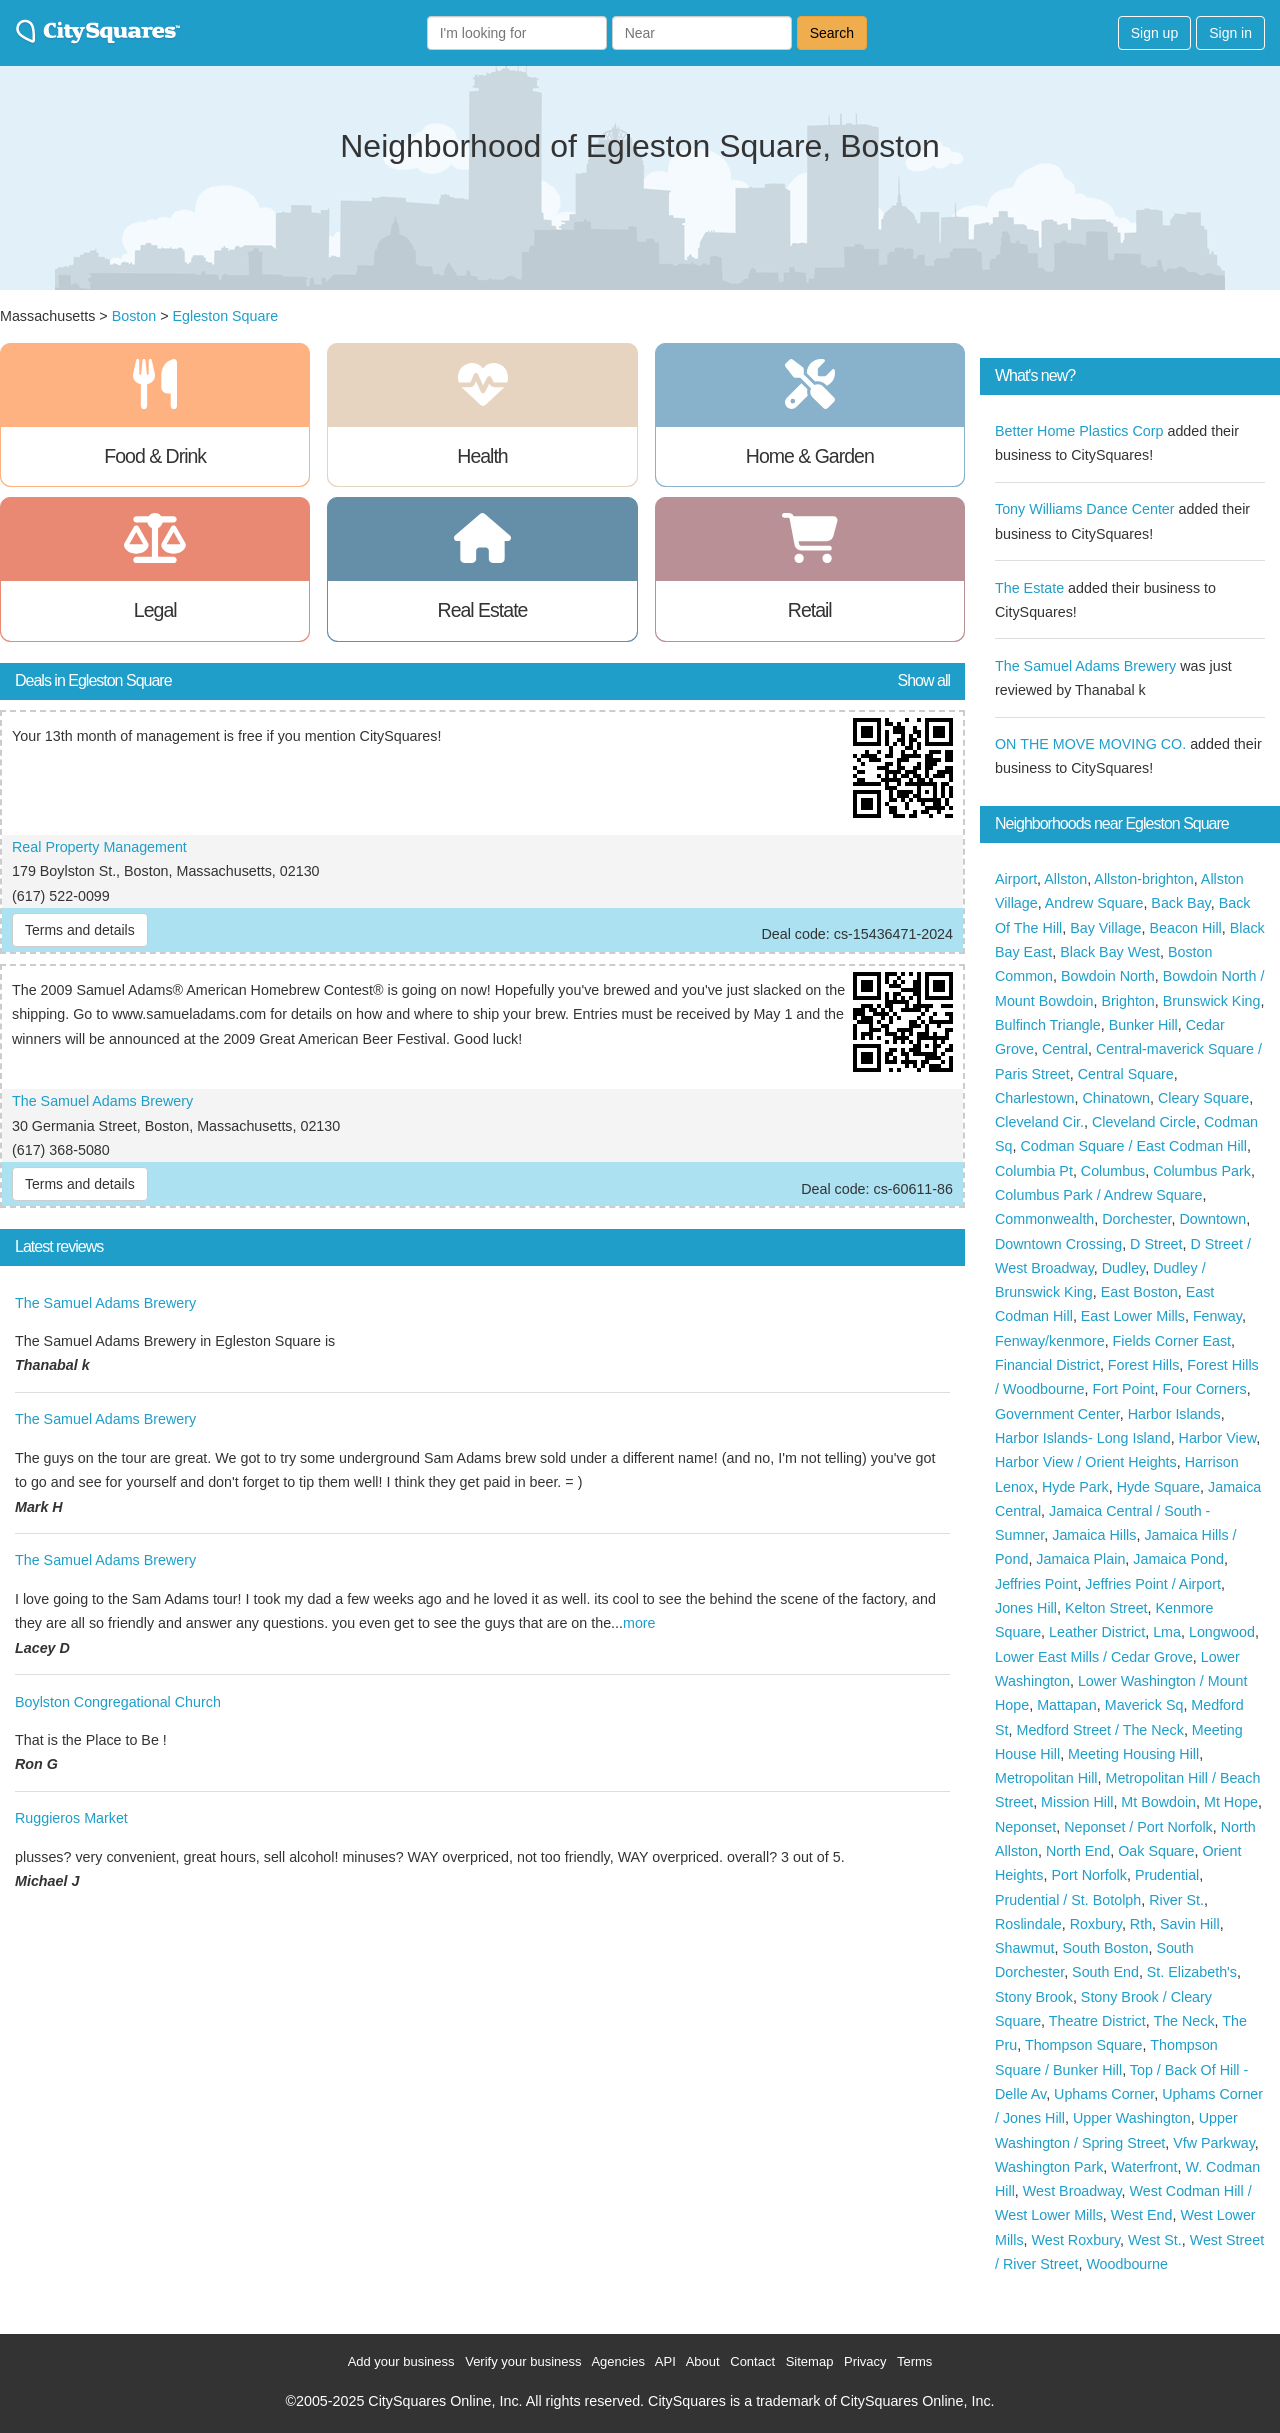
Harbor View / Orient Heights (1086, 1462)
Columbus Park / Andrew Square (1098, 1195)
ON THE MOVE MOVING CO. (1090, 744)
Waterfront (1144, 2167)
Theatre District (1097, 2021)
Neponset (1025, 1827)
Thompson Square (1084, 2045)
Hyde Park (1075, 1487)
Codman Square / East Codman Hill (1133, 1146)
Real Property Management (99, 847)
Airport (1016, 879)
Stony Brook (1034, 1997)
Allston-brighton (1143, 879)
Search (832, 33)
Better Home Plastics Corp (1079, 431)
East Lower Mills (1133, 1316)
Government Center (1057, 1414)
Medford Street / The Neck (1099, 1730)
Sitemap (810, 2361)
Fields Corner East (1172, 1341)
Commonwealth (1044, 1219)
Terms (914, 2361)
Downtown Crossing (1058, 1244)
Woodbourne (1127, 2264)
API (665, 2361)
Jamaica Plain (1080, 1559)
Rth (1141, 1924)
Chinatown (1116, 1098)
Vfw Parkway (1214, 2143)
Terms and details (80, 930)
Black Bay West (1110, 952)
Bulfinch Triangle (1048, 1025)
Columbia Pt (1034, 1171)
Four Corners (1204, 1389)
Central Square (1126, 1074)
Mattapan (1067, 1705)
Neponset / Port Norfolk (1138, 1827)
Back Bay (1180, 903)
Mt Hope (1231, 1802)
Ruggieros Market (71, 1818)
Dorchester (1136, 1219)
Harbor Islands (1174, 1414)
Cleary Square (1203, 1098)
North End (1078, 1851)
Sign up (1154, 33)
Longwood (1222, 1632)
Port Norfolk (1088, 1875)
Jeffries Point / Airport (1153, 1584)
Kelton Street (1106, 1608)
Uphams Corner (1104, 2094)
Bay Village (1105, 928)
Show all (924, 680)
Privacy (865, 2361)
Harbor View (1218, 1438)
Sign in (1230, 33)
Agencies (617, 2361)
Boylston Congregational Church (118, 1702)
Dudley (1123, 1268)
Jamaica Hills (1094, 1535)
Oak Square (1156, 1851)
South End (1105, 1972)
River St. (1176, 1900)
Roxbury (1096, 1924)
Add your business (401, 2361)
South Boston (1106, 1948)
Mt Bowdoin (1158, 1802)
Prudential (1167, 1875)
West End (1142, 2215)
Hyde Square (1158, 1487)
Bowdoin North (1108, 976)
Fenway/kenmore (1050, 1341)
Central (1065, 1049)
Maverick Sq (1144, 1705)
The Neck (1183, 2021)
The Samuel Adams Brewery (102, 1101)
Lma (1167, 1632)
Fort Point (1124, 1389)
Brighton (1128, 1001)
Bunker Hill (1143, 1025)
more (639, 1623)
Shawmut (1025, 1948)
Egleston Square (225, 316)
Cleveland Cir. (1039, 1122)
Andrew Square (1094, 903)
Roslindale (1028, 1924)
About (703, 2361)
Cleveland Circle (1144, 1122)
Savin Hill (1190, 1924)
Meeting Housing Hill (1133, 1754)
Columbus (1113, 1171)
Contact (752, 2361)
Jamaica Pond (1178, 1559)
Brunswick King (1212, 1001)
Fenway (1217, 1316)
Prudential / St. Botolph (1068, 1900)
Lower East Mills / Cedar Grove (1094, 1657)
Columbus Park (1202, 1171)
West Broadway (1072, 2191)
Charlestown (1034, 1098)
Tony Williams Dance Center (1085, 509)
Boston (134, 316)
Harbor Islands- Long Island (1083, 1438)
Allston (1065, 879)
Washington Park (1049, 2167)
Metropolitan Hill (1046, 1778)
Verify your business (523, 2361)
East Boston (1139, 1292)
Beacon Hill (1185, 928)
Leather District (1097, 1632)
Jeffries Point (1036, 1584)
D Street (1156, 1244)
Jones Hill (1026, 1608)
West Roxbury (1076, 2240)
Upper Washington (1132, 2118)
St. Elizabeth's (1192, 1972)
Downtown (1212, 1219)
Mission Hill (1077, 1802)
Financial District (1047, 1365)
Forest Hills (1144, 1365)
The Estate (1029, 588)
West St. (1155, 2240)
